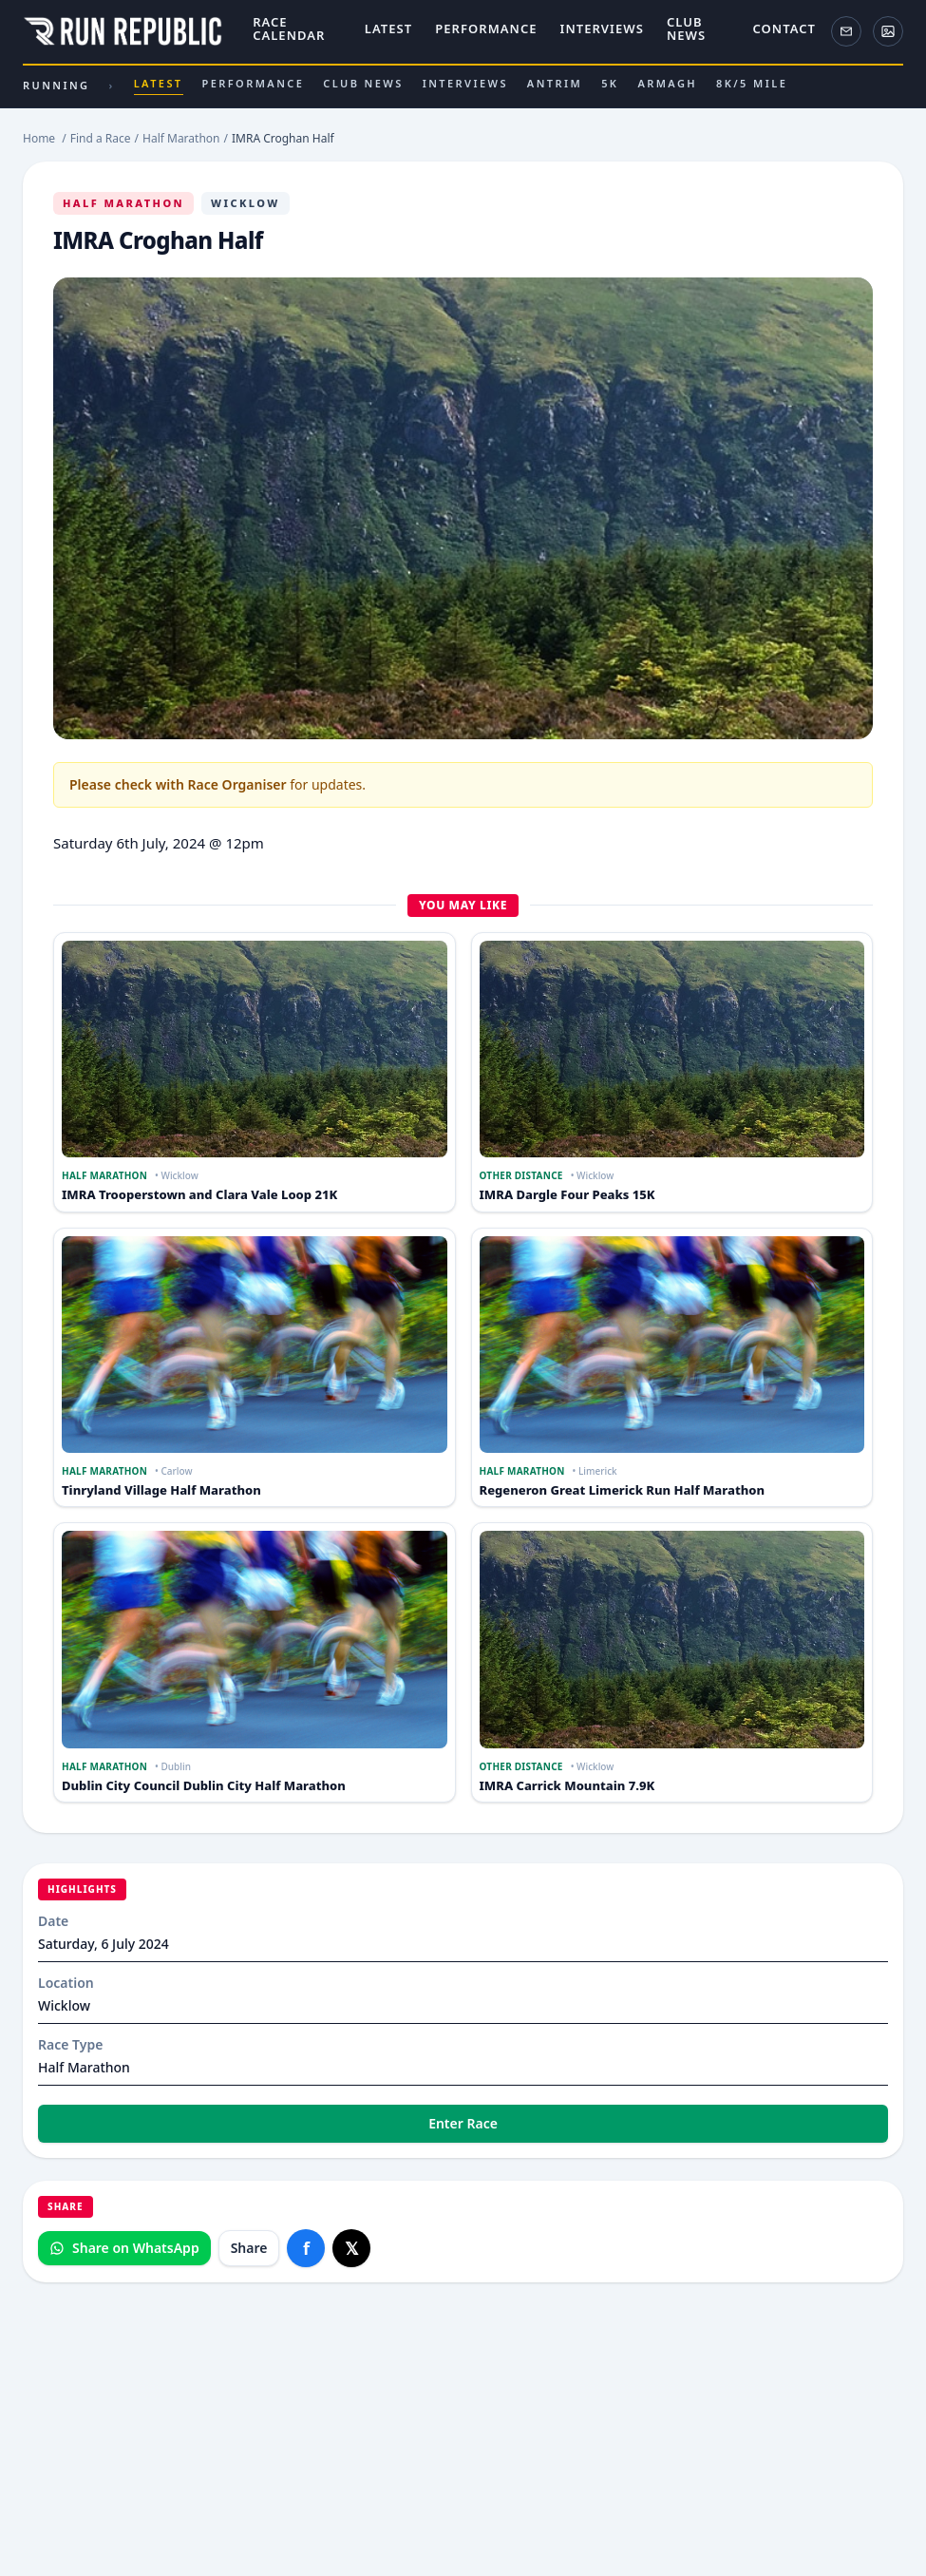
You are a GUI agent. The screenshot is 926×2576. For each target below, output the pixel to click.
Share (249, 2248)
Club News (686, 29)
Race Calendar (289, 29)
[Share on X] (351, 2248)
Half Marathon (123, 203)
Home (39, 138)
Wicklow (245, 203)
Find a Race (100, 138)
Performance (486, 29)
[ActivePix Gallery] (888, 31)
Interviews (602, 29)
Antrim (554, 83)
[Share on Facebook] (306, 2248)
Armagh (667, 83)
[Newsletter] (846, 31)
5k (609, 83)
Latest (388, 29)
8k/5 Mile (751, 83)
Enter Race (463, 2123)
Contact (784, 29)
